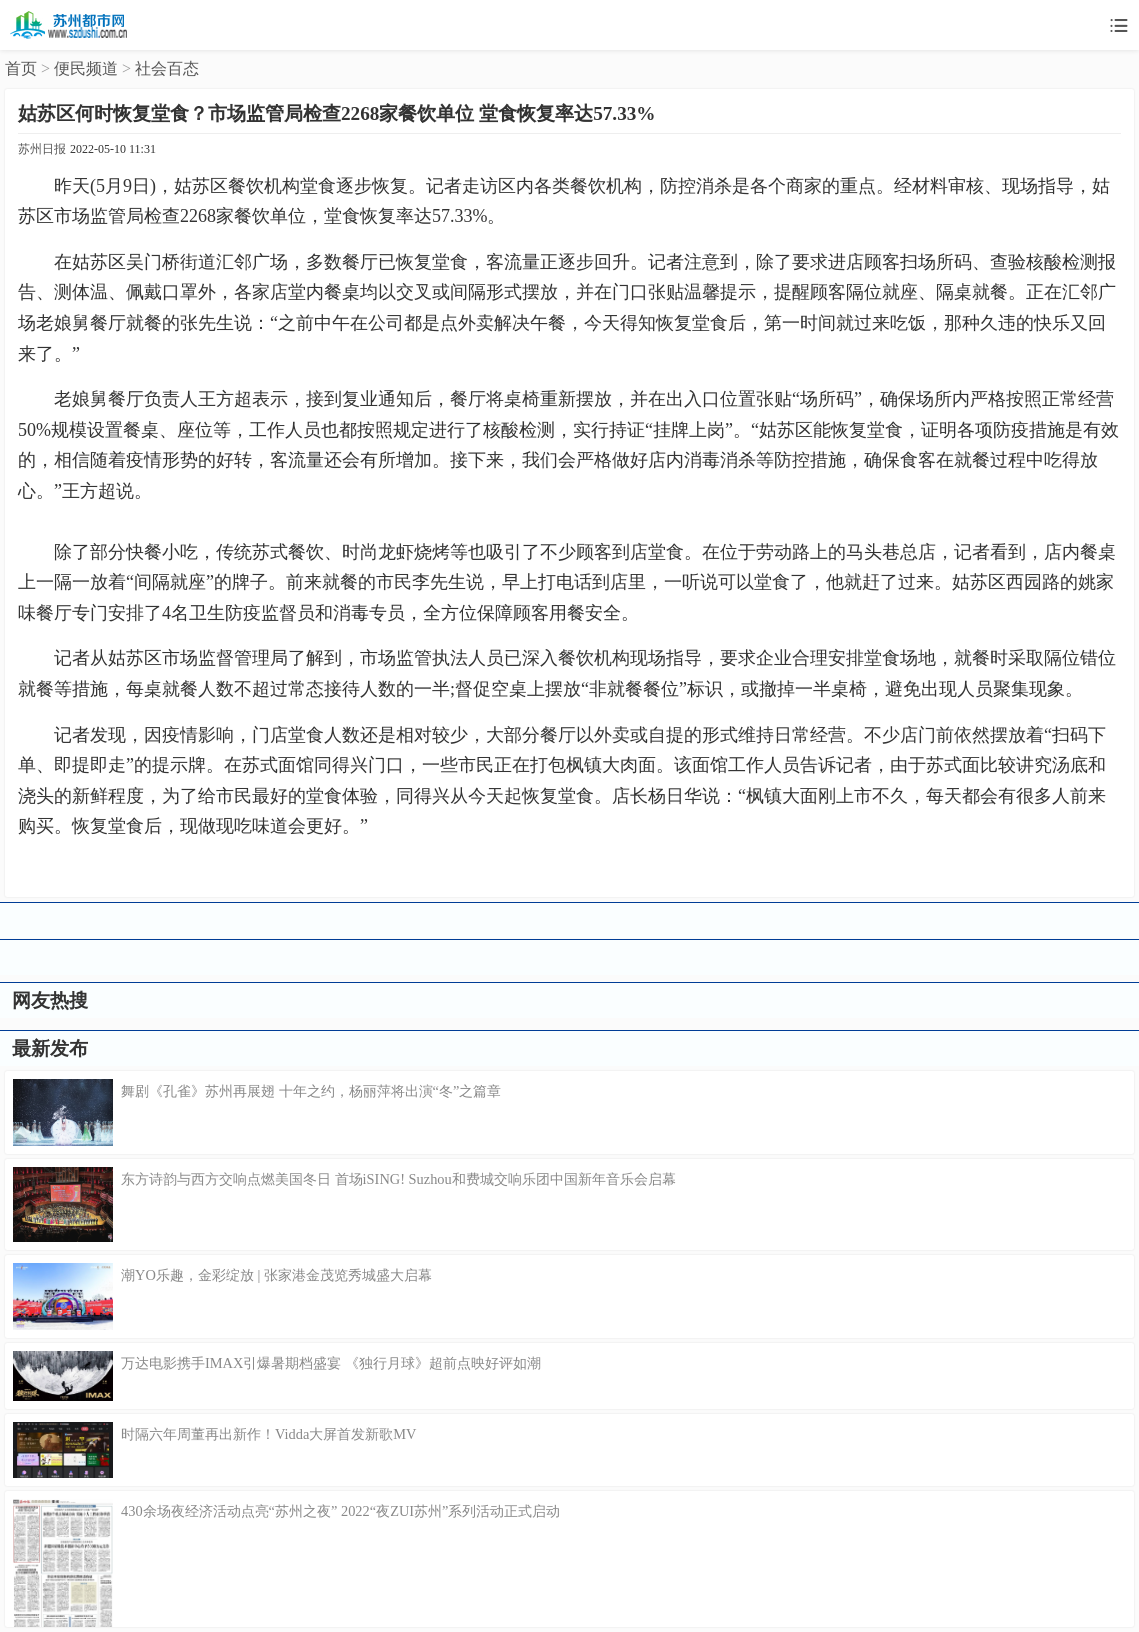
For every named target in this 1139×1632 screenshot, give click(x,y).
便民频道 (86, 68)
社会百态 (167, 68)
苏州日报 (42, 149)
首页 (21, 68)
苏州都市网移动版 (70, 25)
